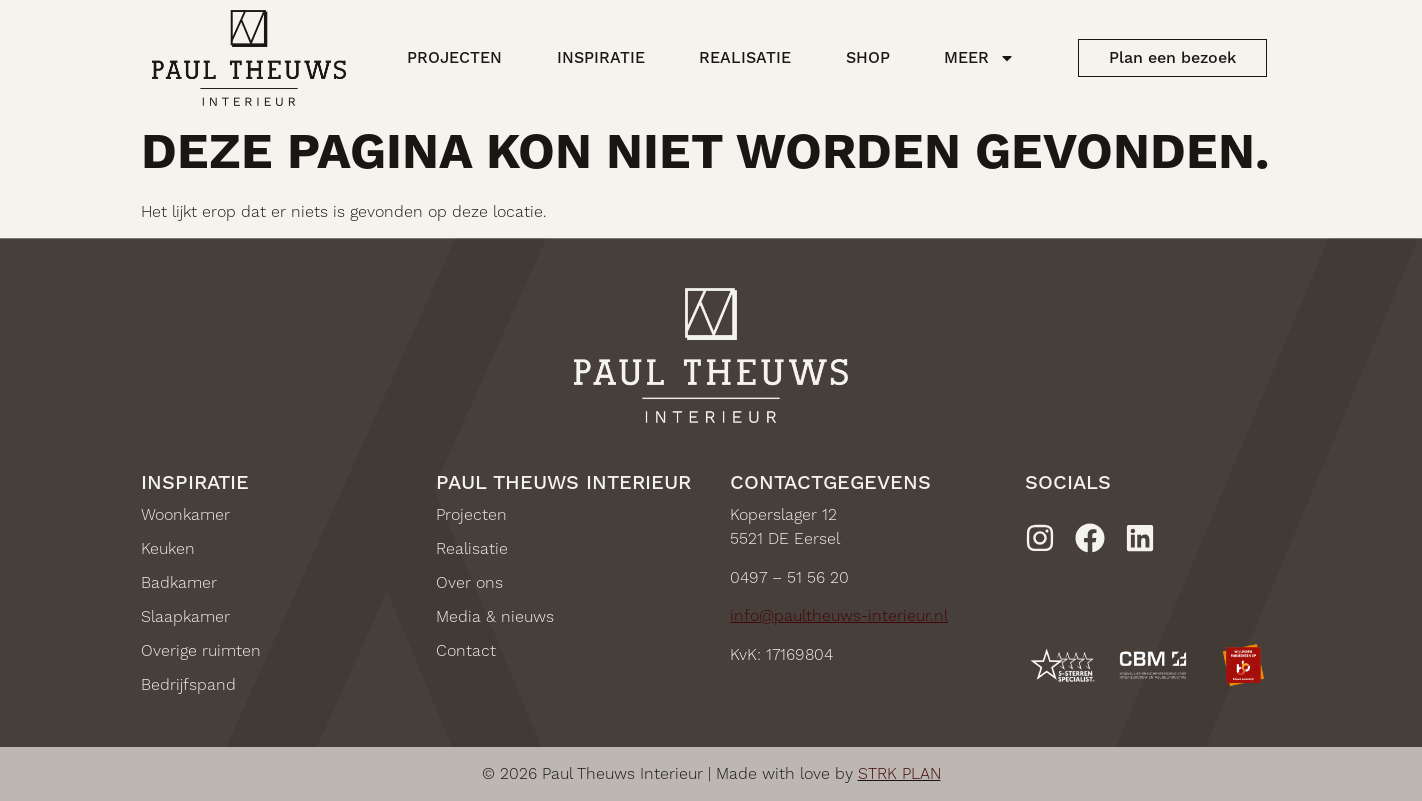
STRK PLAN (899, 774)
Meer (979, 58)
